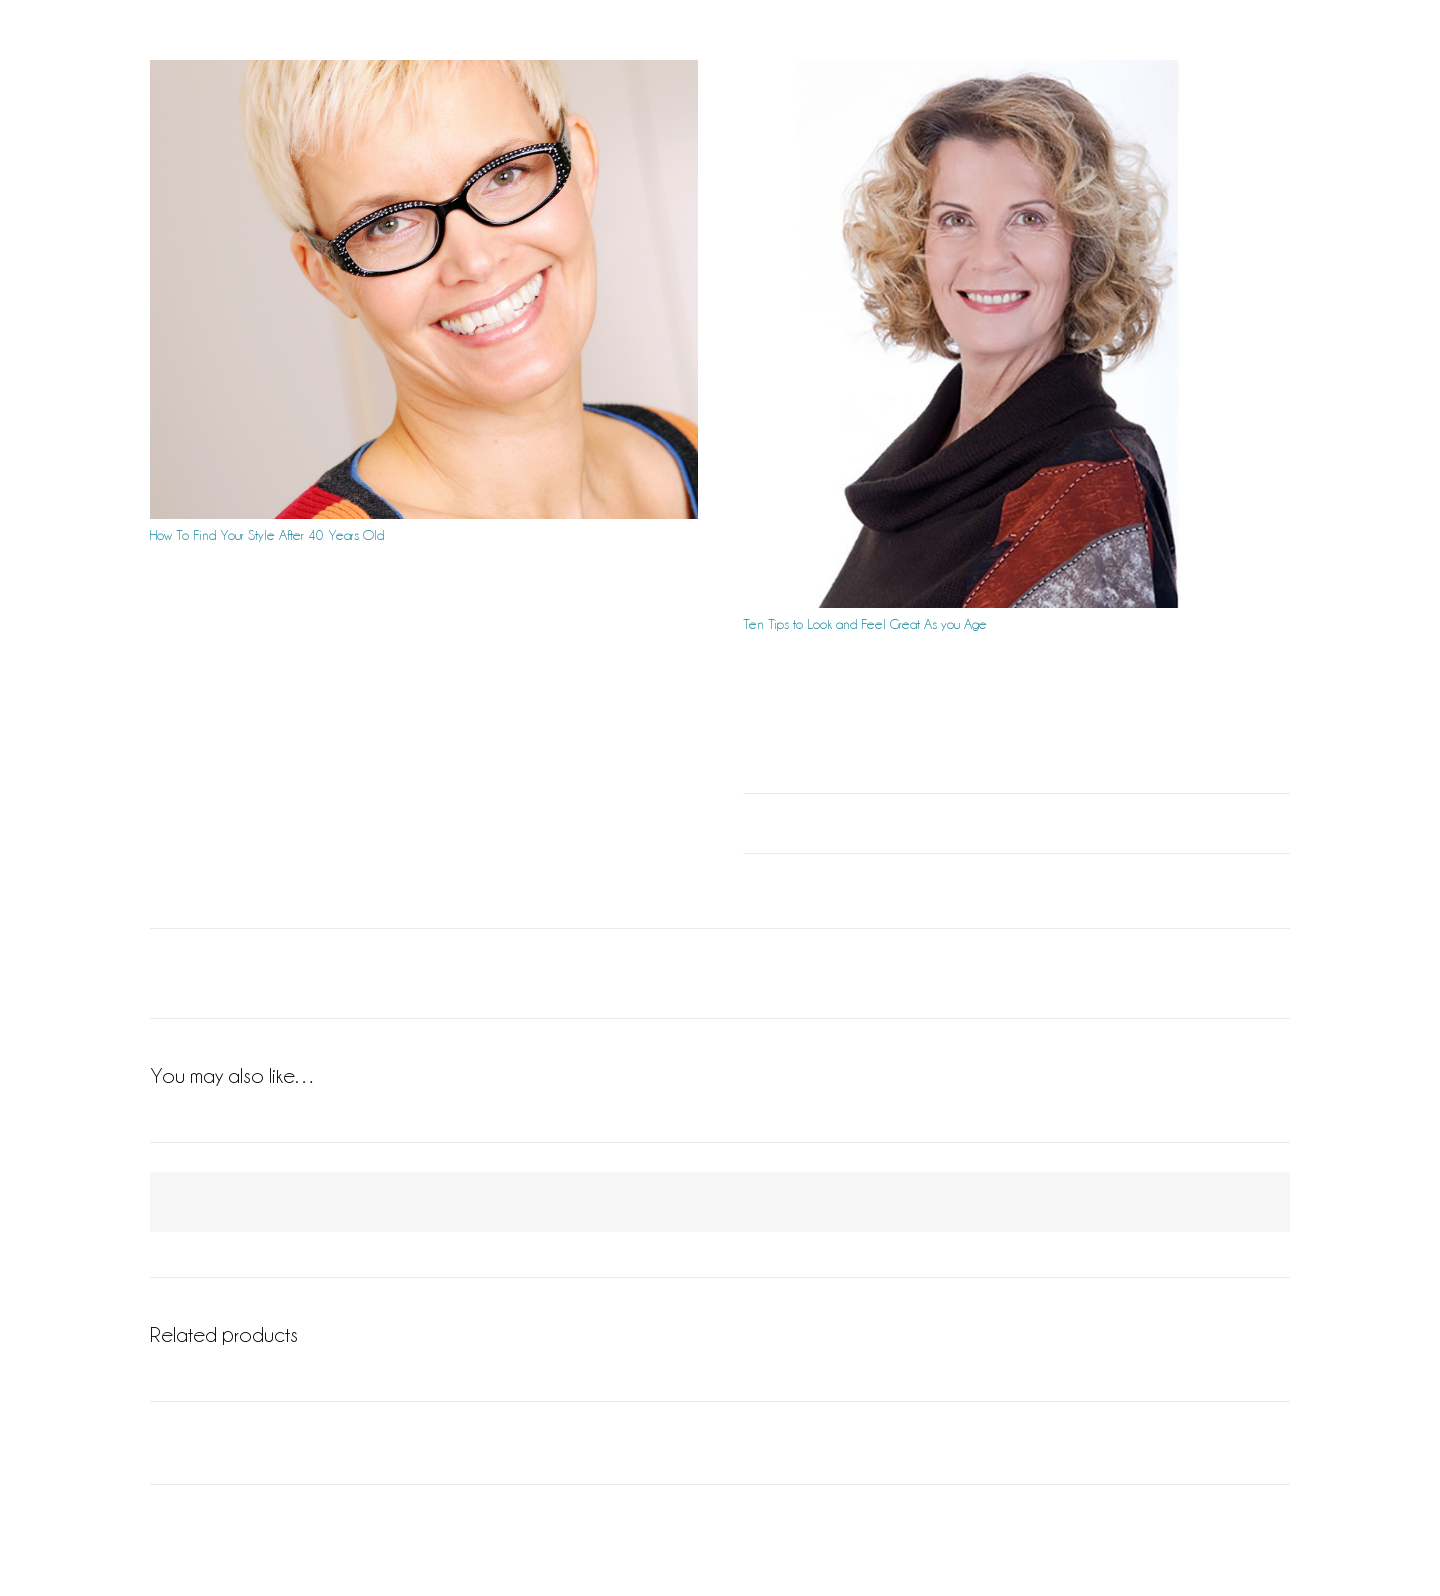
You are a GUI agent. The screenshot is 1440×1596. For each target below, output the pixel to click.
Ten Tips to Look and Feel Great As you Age (865, 624)
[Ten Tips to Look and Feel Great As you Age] (1017, 334)
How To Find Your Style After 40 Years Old (267, 535)
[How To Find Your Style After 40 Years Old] (424, 289)
